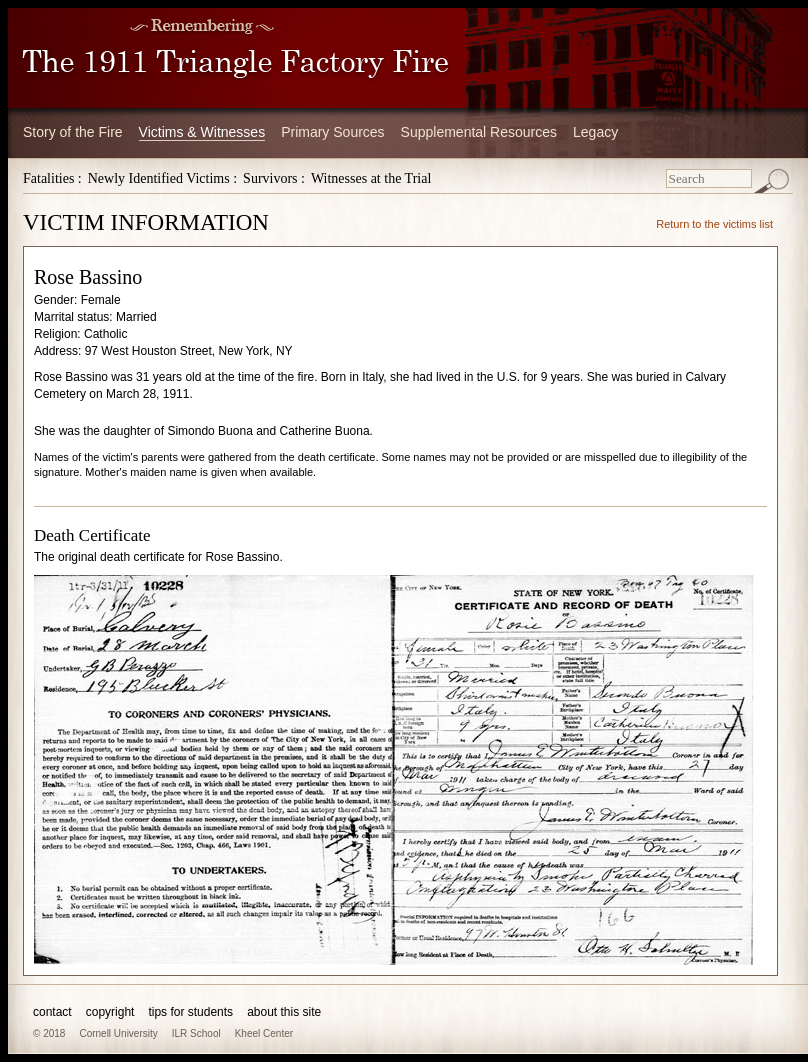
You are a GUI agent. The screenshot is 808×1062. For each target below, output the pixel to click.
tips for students (190, 1012)
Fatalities (48, 178)
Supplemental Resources (479, 132)
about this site (284, 1012)
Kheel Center (264, 1033)
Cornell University (118, 1033)
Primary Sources (332, 132)
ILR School (196, 1033)
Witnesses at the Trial (371, 178)
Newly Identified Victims (159, 178)
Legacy (595, 132)
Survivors (270, 178)
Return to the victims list (714, 224)
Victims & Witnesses (202, 132)
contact (52, 1012)
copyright (110, 1012)
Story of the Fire (73, 132)
